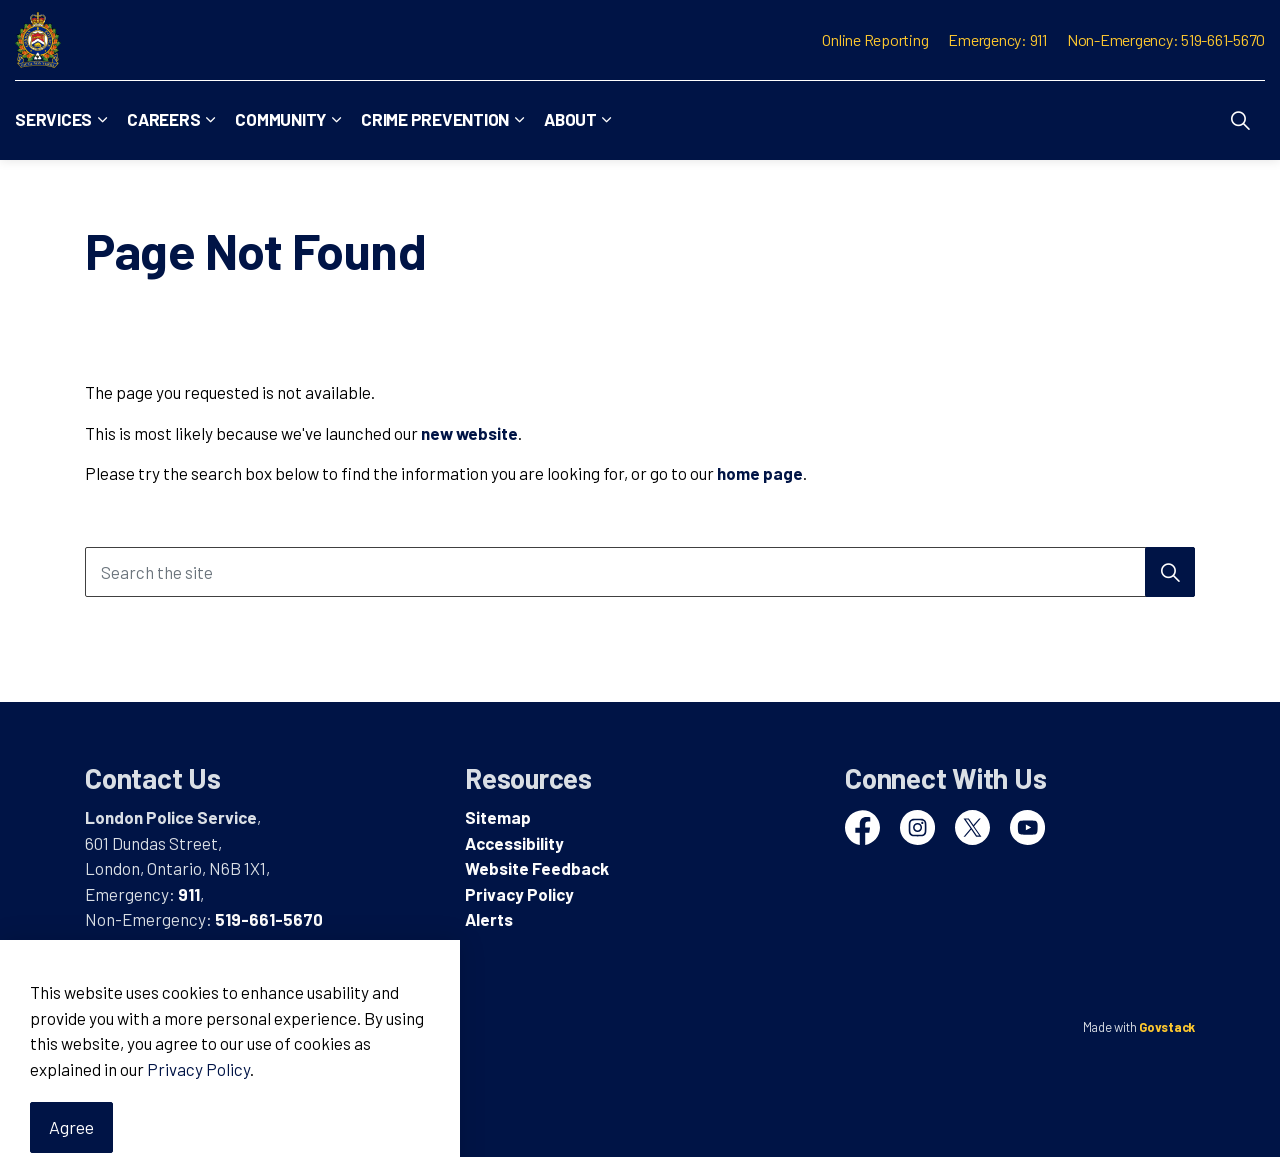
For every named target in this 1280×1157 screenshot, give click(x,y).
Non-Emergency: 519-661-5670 (1166, 39)
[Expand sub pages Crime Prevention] (519, 120)
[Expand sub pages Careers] (210, 120)
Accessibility (514, 843)
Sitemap (498, 817)
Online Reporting (875, 39)
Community (280, 119)
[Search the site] (640, 572)
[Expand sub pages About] (607, 120)
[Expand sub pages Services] (102, 120)
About (570, 119)
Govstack (1167, 1027)
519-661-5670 (269, 919)
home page (760, 473)
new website (469, 433)
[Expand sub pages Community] (336, 120)
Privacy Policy (519, 894)
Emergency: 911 (997, 39)
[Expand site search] (1240, 120)
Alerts (489, 919)
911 (189, 894)
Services (53, 119)
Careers (163, 119)
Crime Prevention (435, 119)
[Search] (1170, 572)
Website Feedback (537, 868)
